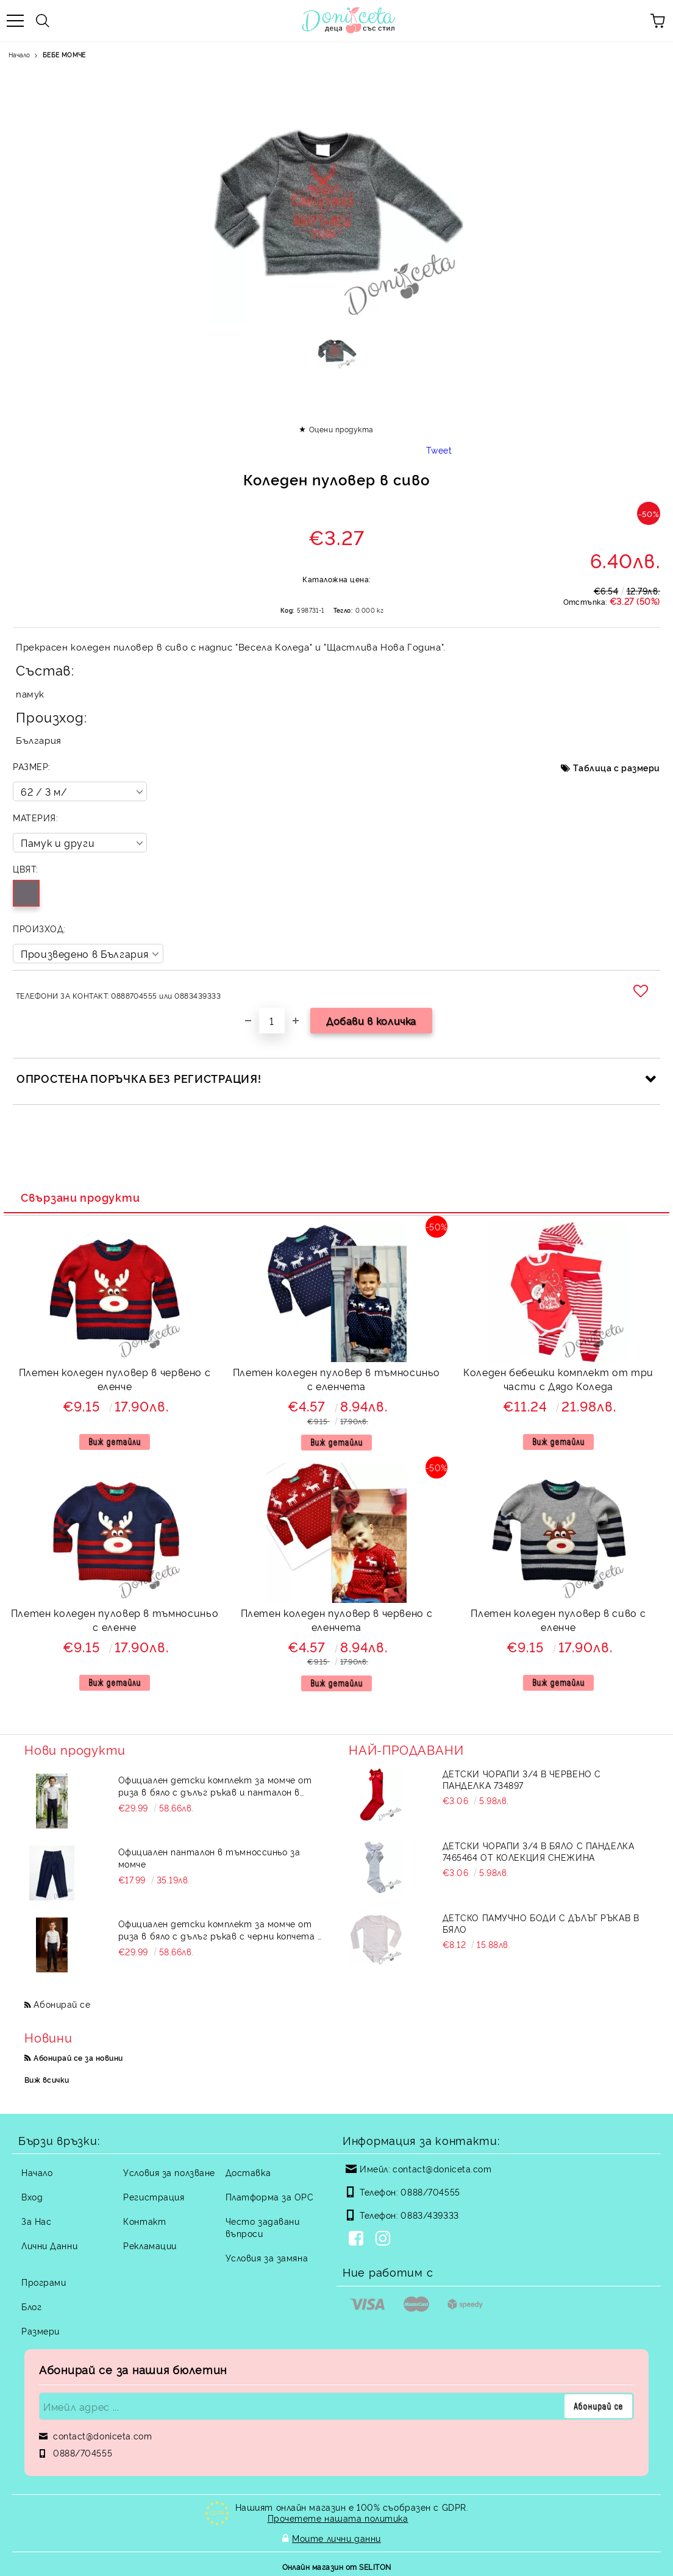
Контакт (144, 2221)
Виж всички (46, 2079)
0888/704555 (430, 2191)
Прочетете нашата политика (338, 2518)
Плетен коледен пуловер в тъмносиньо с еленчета (336, 1379)
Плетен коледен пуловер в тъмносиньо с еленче (114, 1619)
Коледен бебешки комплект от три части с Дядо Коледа (558, 1379)
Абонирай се (62, 2004)
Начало (19, 55)
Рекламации (150, 2245)
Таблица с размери (616, 767)
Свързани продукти (80, 1197)
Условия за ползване (169, 2172)
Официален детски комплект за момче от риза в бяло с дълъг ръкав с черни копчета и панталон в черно (220, 1930)
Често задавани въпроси (263, 2227)
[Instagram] (385, 2239)
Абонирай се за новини (78, 2057)
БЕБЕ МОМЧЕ (64, 55)
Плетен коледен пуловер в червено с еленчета (337, 1619)
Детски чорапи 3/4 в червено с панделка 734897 (522, 1779)
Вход (32, 2196)
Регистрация (153, 2196)
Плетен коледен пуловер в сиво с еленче (558, 1619)
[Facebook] (358, 2239)
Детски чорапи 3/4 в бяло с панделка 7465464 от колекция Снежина (539, 1851)
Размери (40, 2330)
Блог (31, 2306)
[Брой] (272, 1020)
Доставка (248, 2172)
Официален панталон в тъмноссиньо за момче (209, 1857)
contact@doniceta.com (442, 2168)
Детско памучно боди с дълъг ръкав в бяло (541, 1923)
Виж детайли (114, 1441)
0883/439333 (429, 2215)
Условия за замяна (267, 2257)
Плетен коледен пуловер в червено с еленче (115, 1379)
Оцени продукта (341, 429)
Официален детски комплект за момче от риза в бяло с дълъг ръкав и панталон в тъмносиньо (215, 1786)
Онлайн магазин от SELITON (336, 2565)
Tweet (439, 449)
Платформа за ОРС (270, 2196)
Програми (43, 2282)
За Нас (36, 2221)
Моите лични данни (336, 2537)
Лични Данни (49, 2245)
